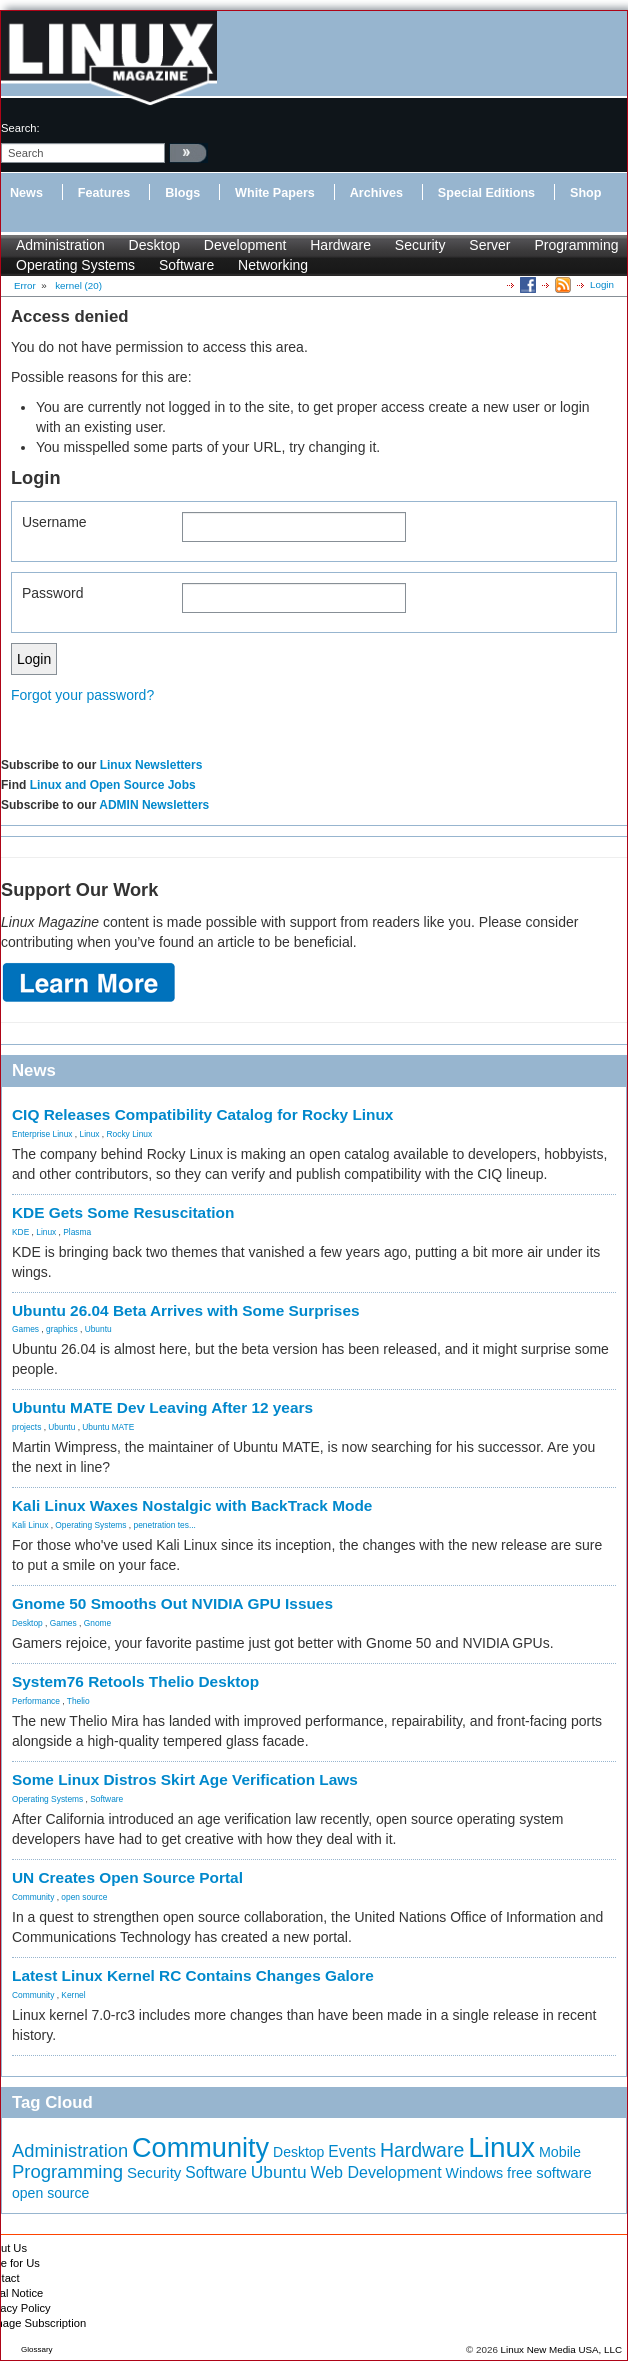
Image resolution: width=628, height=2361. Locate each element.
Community (33, 1897)
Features (104, 193)
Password (52, 593)
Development (245, 245)
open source (84, 1897)
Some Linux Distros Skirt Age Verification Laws (185, 1779)
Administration (60, 245)
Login (602, 284)
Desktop (154, 245)
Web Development (375, 2172)
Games (25, 1329)
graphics (62, 1329)
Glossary (37, 2349)
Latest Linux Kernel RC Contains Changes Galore (193, 1975)
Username (54, 522)
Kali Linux (30, 1525)
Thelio (78, 1701)
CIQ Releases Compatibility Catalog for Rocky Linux (202, 1114)
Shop (585, 193)
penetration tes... (165, 1525)
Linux (90, 1134)
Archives (376, 193)
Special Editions (486, 193)
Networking (273, 265)
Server (489, 245)
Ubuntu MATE (108, 1427)
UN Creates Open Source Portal (127, 1877)
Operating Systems (75, 265)
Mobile (560, 2152)
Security (420, 245)
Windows (475, 2173)
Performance (36, 1701)
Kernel (73, 1995)
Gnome (97, 1623)
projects (26, 1427)
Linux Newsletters (151, 765)
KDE (20, 1232)
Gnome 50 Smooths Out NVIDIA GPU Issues (172, 1603)
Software (186, 265)
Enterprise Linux (42, 1134)
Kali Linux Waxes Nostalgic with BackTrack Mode (192, 1505)
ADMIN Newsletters (154, 805)
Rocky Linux (130, 1134)
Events (352, 2151)
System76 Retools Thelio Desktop (135, 1681)
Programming (576, 245)
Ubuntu (98, 1329)
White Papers (275, 193)
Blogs (182, 193)
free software (549, 2173)
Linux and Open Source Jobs (113, 785)
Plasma (77, 1232)
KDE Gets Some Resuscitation (123, 1212)
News (26, 193)
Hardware (340, 245)
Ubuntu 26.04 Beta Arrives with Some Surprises (186, 1310)
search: (20, 128)
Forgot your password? (82, 695)
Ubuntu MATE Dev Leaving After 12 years (162, 1407)
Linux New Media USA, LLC (561, 2349)
